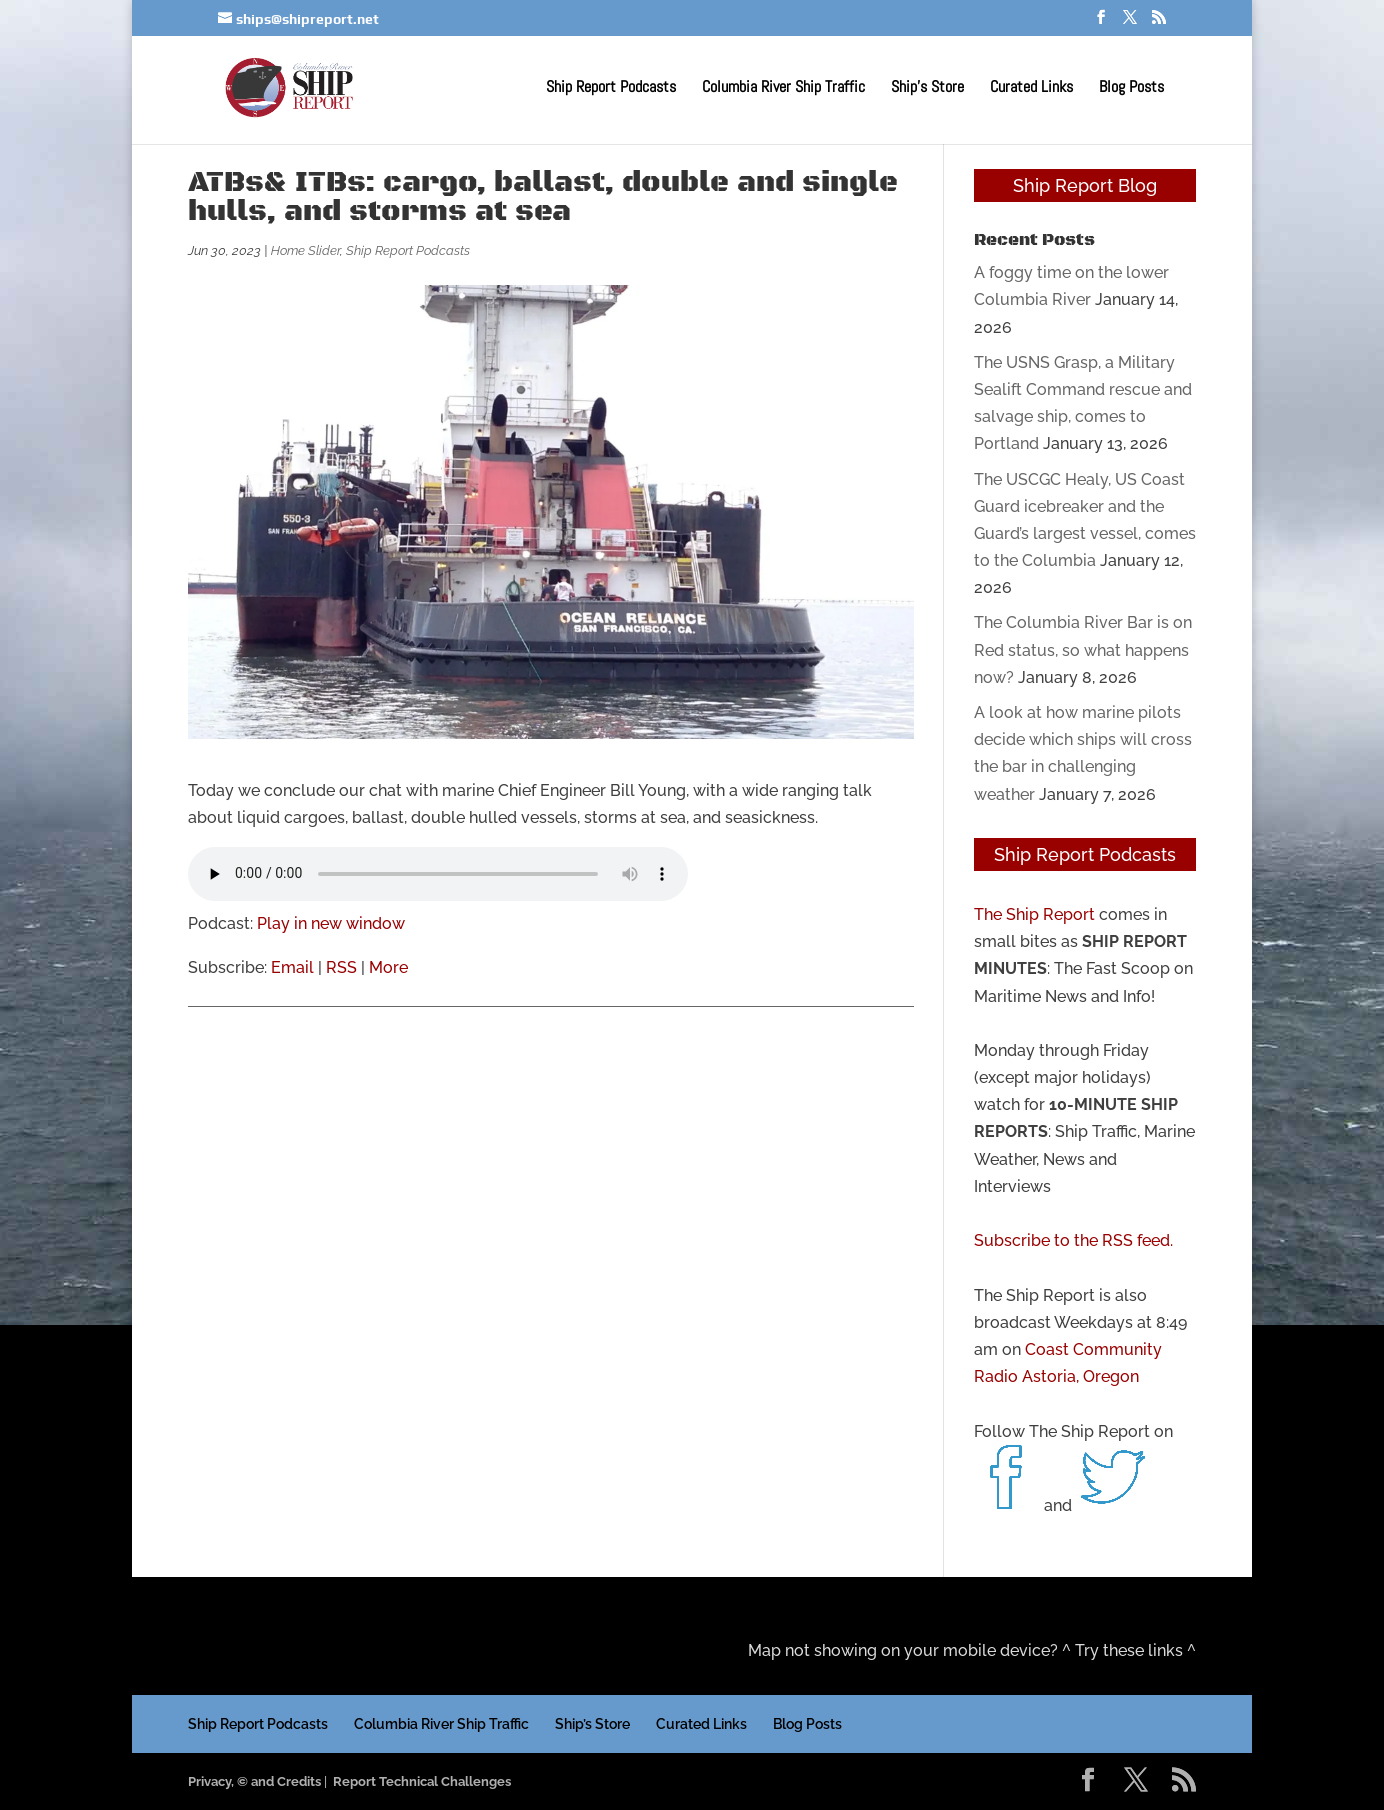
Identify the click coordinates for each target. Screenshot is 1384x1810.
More (388, 967)
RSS (341, 967)
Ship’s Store (927, 88)
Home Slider (305, 250)
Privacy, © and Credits (254, 1781)
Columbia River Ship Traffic (783, 88)
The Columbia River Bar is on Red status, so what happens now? (1083, 649)
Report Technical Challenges (422, 1781)
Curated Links (1031, 88)
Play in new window (331, 923)
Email (292, 967)
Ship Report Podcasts (611, 88)
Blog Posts (1131, 88)
